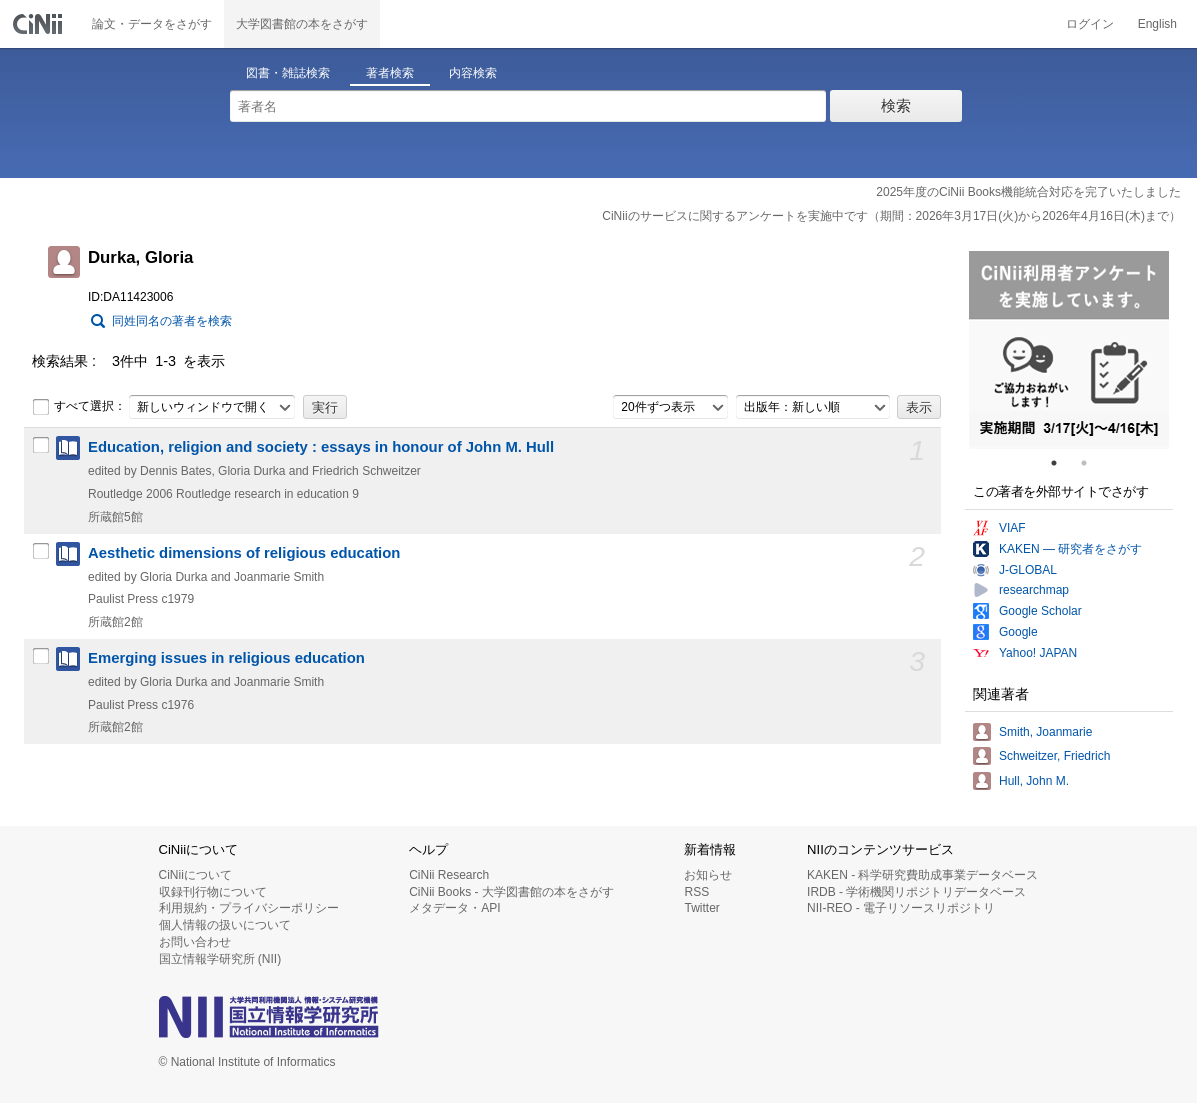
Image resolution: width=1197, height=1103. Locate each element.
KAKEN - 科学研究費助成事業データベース (922, 875)
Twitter (701, 908)
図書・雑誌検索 (288, 73)
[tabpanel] (1069, 350)
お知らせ (708, 875)
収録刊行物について (213, 892)
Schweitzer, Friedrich (1054, 756)
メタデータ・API (454, 908)
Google (1018, 632)
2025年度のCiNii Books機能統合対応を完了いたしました (1028, 192)
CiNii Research (449, 875)
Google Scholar (1040, 611)
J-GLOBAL (1028, 570)
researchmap (1034, 590)
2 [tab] (1092, 463)
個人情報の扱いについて (225, 925)
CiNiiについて (195, 875)
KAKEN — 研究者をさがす (1070, 549)
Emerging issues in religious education (226, 658)
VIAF (1012, 528)
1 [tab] (1062, 463)
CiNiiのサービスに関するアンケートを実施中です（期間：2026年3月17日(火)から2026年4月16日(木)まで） (891, 216)
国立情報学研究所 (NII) (220, 959)
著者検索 (390, 73)
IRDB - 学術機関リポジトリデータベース (916, 892)
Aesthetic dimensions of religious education (244, 553)
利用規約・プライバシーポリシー (249, 908)
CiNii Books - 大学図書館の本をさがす (511, 892)
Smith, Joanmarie (1045, 732)
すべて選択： (79, 407)
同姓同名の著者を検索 (172, 321)
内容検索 (473, 73)
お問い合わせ (195, 942)
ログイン (1090, 24)
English (1157, 24)
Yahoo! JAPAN (1038, 653)
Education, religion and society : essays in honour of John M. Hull (321, 447)
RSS (696, 892)
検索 (896, 105)
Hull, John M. (1034, 781)
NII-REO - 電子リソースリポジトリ (901, 908)
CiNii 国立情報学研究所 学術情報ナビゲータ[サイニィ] (40, 24)
